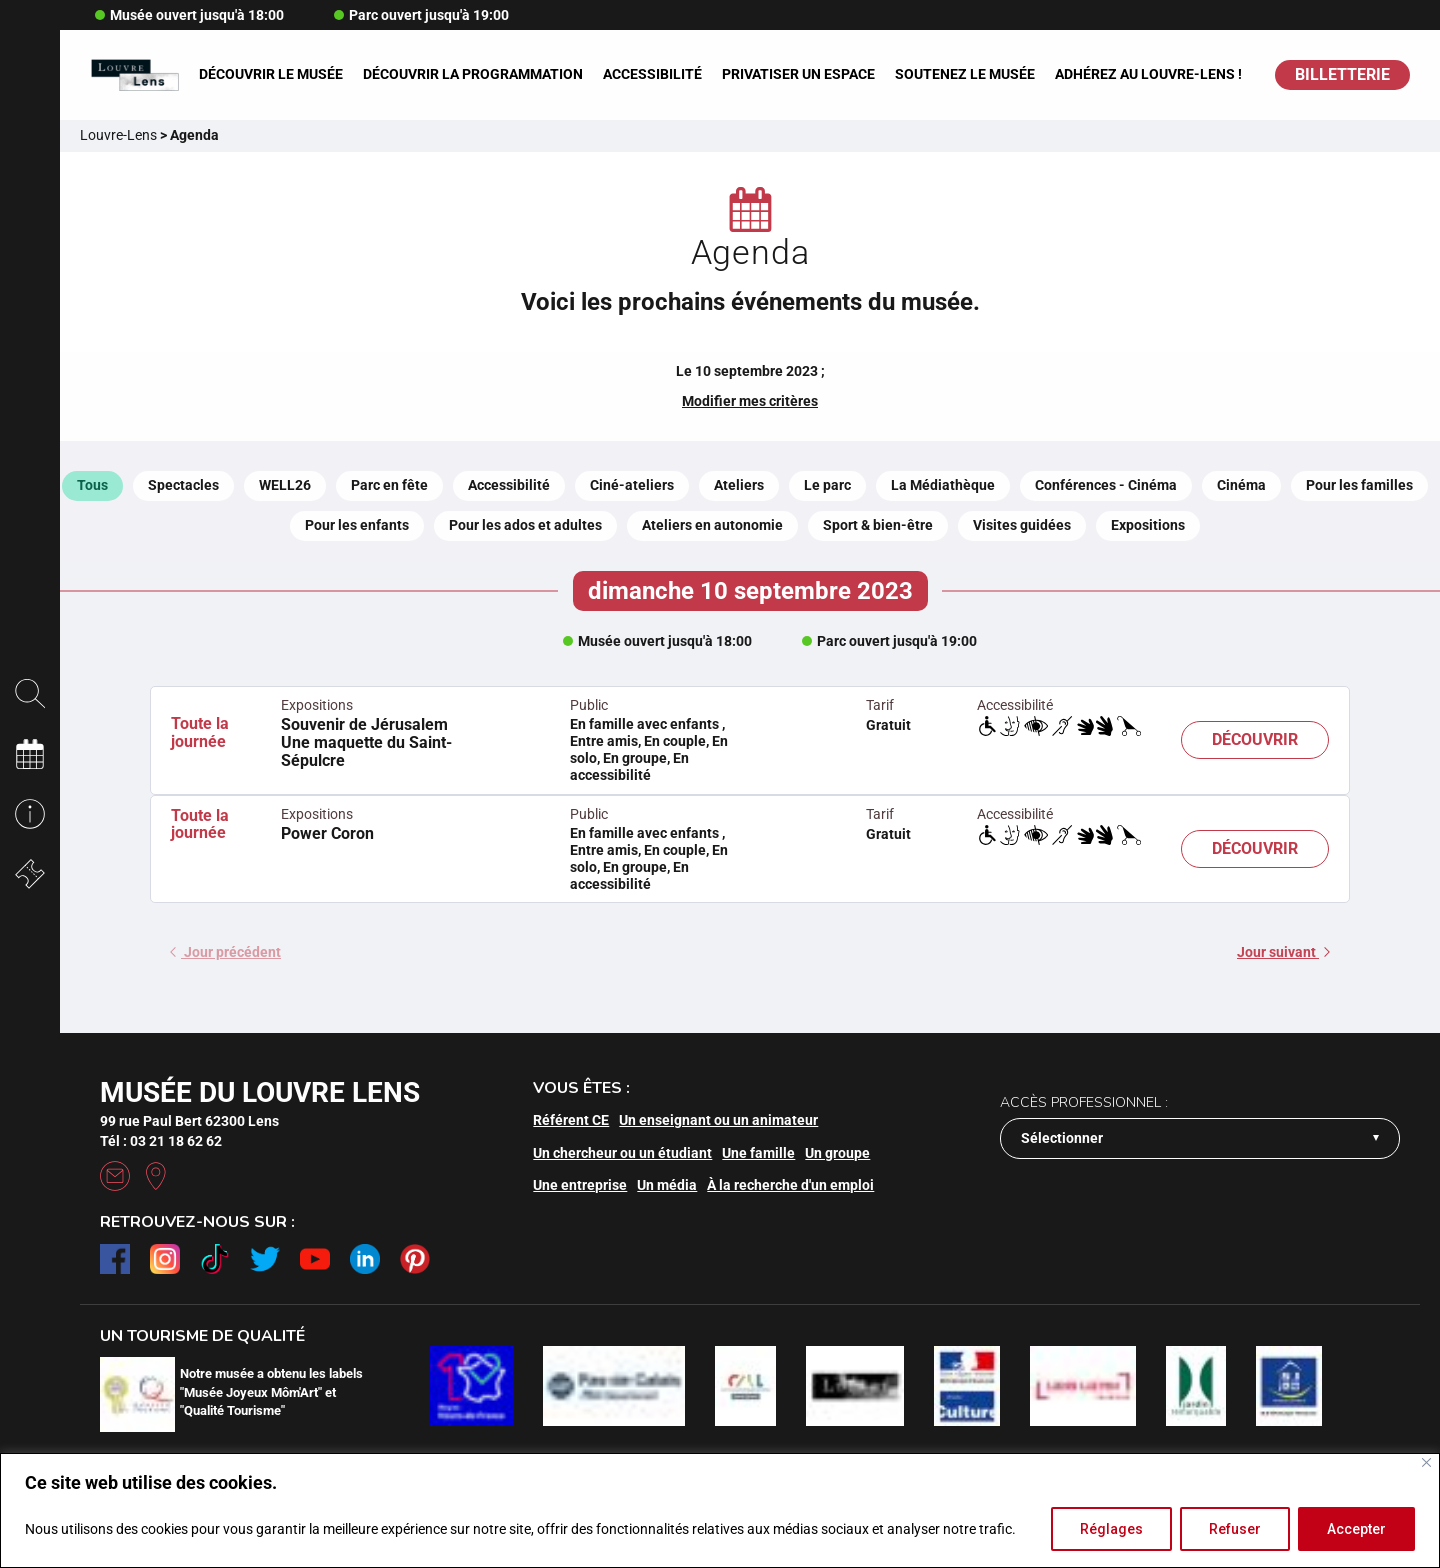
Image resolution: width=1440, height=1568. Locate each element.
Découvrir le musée (271, 74)
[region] (720, 1510)
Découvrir (1255, 739)
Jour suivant (1283, 952)
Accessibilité (652, 74)
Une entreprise (580, 1185)
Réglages (1111, 1529)
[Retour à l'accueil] (134, 75)
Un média (667, 1185)
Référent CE (571, 1120)
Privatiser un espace (798, 74)
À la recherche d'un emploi (790, 1185)
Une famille (758, 1153)
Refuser (1235, 1529)
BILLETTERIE (1342, 74)
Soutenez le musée (965, 74)
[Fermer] (1426, 1462)
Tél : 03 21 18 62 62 (161, 1141)
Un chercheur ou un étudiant (622, 1153)
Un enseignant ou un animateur (718, 1120)
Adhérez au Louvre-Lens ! (1148, 74)
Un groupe (837, 1153)
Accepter (1356, 1529)
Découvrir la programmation (473, 74)
